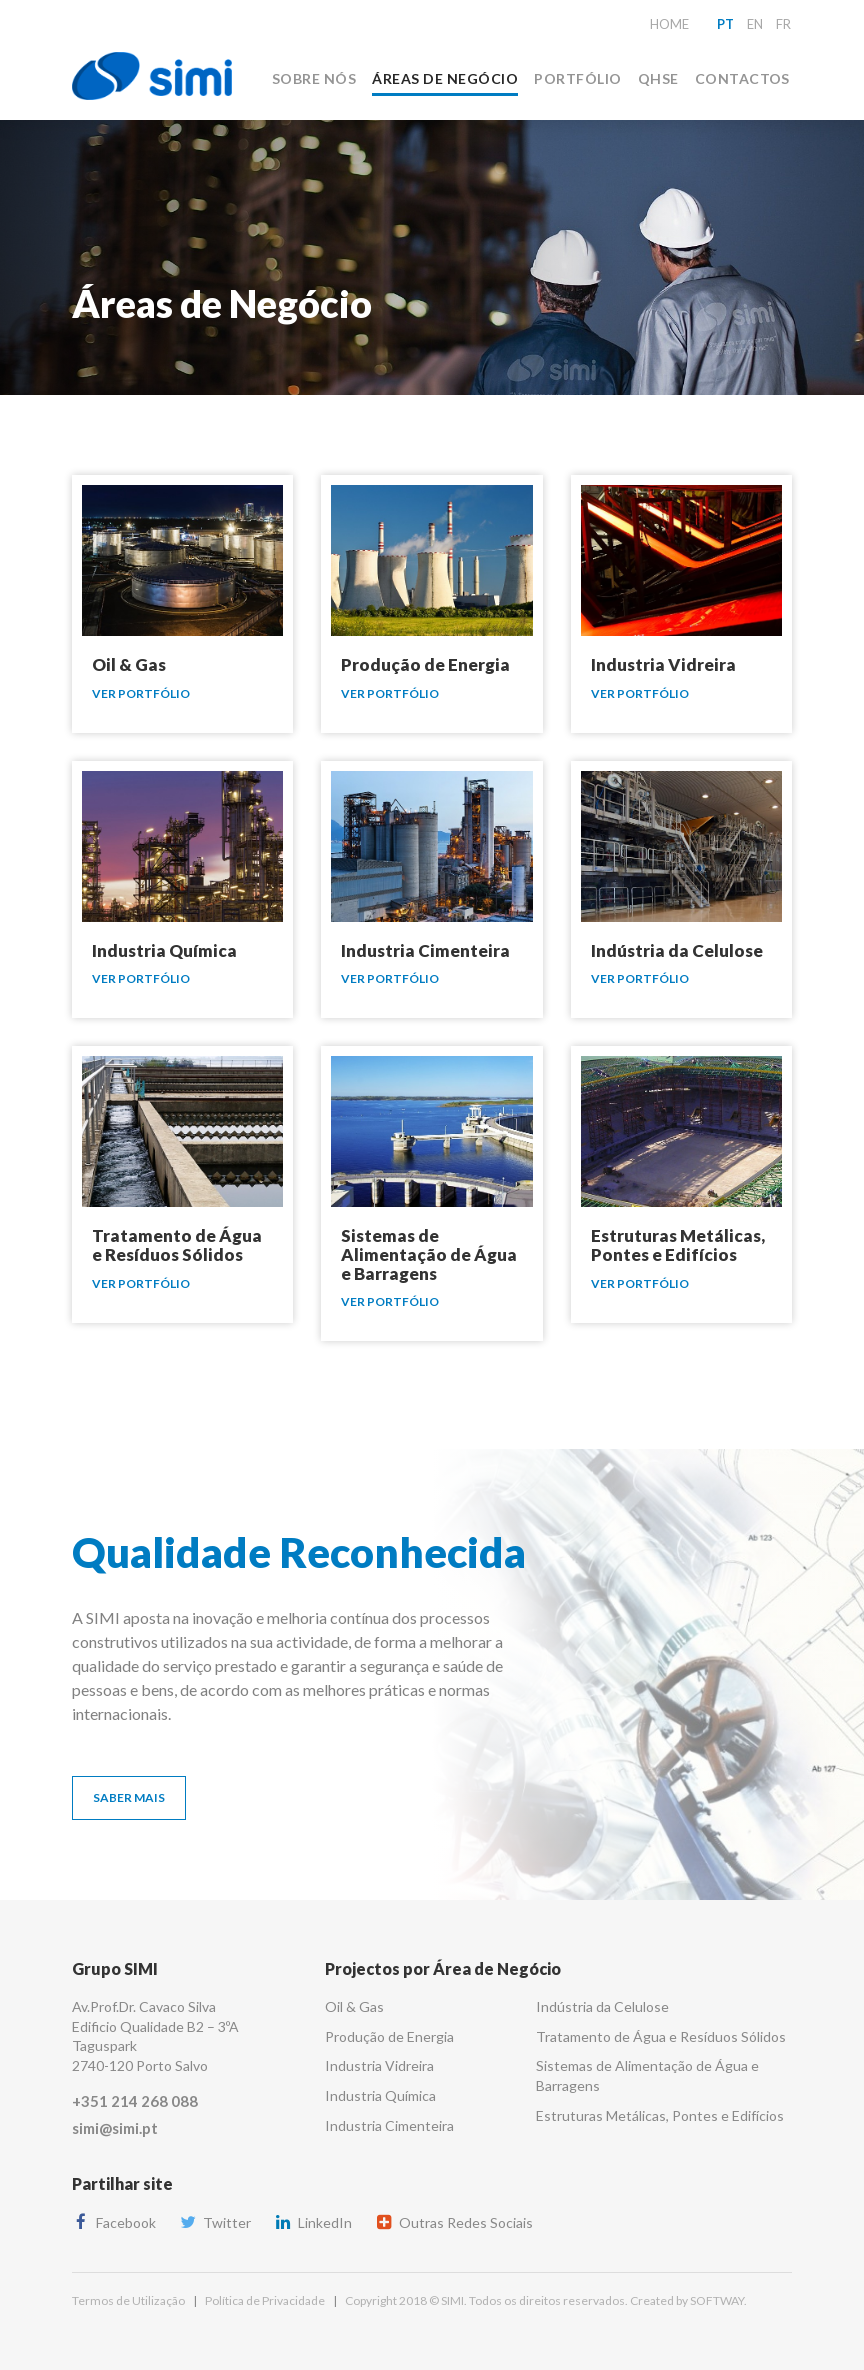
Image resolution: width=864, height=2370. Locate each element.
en (755, 24)
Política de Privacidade (265, 2300)
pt (725, 24)
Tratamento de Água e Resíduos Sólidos (661, 2036)
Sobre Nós (314, 78)
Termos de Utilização (128, 2300)
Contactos (742, 78)
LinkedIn (313, 2222)
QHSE (658, 78)
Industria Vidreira (379, 2065)
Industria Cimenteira (389, 2125)
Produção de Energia (389, 2036)
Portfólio (577, 78)
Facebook (114, 2222)
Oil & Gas (354, 2006)
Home (669, 24)
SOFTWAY (717, 2300)
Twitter (215, 2222)
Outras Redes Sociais (454, 2222)
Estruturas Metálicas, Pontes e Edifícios (660, 2115)
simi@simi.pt (115, 2128)
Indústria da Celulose (602, 2006)
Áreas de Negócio (445, 78)
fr (783, 24)
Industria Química (380, 2095)
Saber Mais (129, 1797)
